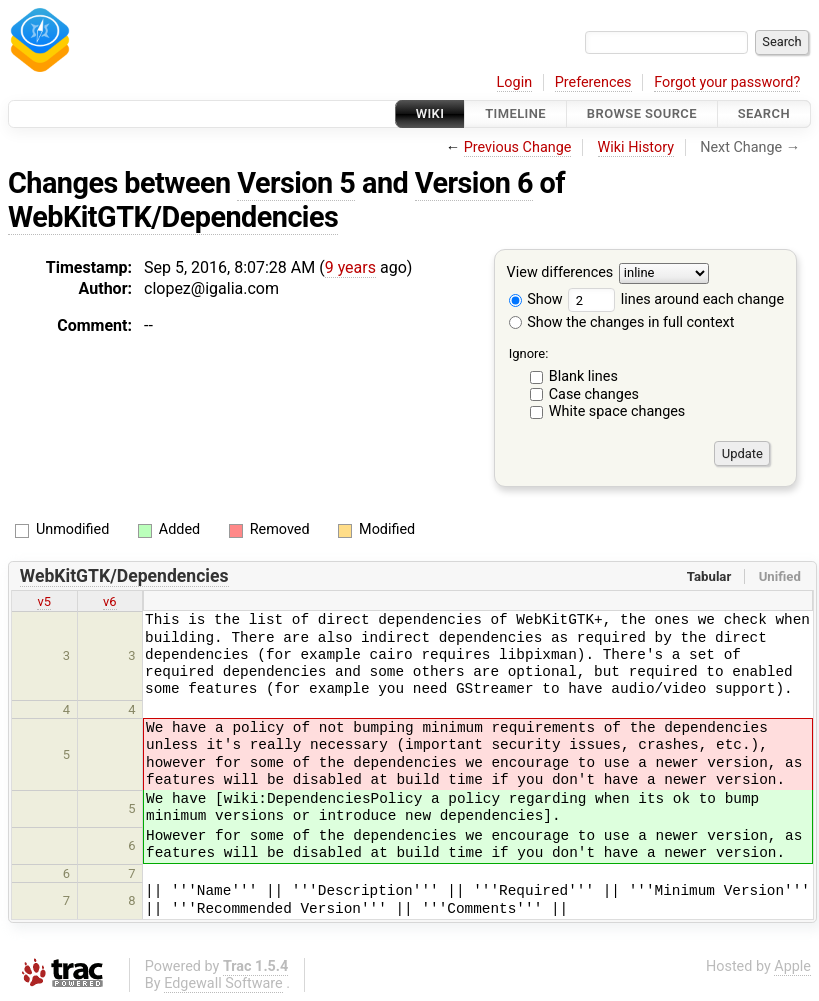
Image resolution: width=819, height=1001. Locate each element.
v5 (44, 601)
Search (764, 113)
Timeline (515, 113)
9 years (350, 267)
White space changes (617, 411)
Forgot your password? (727, 82)
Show (536, 299)
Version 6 (474, 183)
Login (515, 82)
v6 (110, 601)
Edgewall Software (223, 983)
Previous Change (518, 147)
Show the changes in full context (622, 322)
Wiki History (636, 147)
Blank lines (583, 376)
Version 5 (296, 183)
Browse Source (642, 113)
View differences (560, 273)
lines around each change (676, 299)
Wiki (430, 113)
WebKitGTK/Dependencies (173, 217)
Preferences (593, 82)
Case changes (594, 394)
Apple (792, 966)
